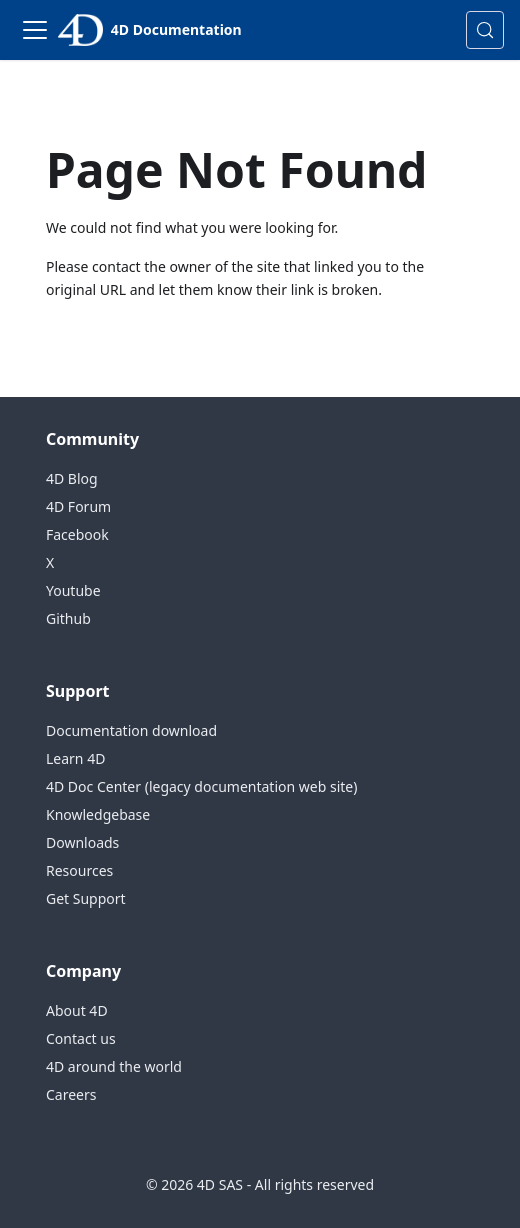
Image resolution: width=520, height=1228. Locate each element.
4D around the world (114, 1066)
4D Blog (72, 478)
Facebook (77, 534)
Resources (79, 870)
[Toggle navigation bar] (35, 30)
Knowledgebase (98, 814)
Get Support (86, 898)
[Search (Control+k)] (485, 30)
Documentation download (131, 730)
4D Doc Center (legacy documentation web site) (201, 786)
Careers (71, 1094)
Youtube (73, 590)
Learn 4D (75, 758)
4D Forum (78, 506)
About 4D (77, 1010)
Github (68, 618)
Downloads (82, 842)
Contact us (81, 1038)
